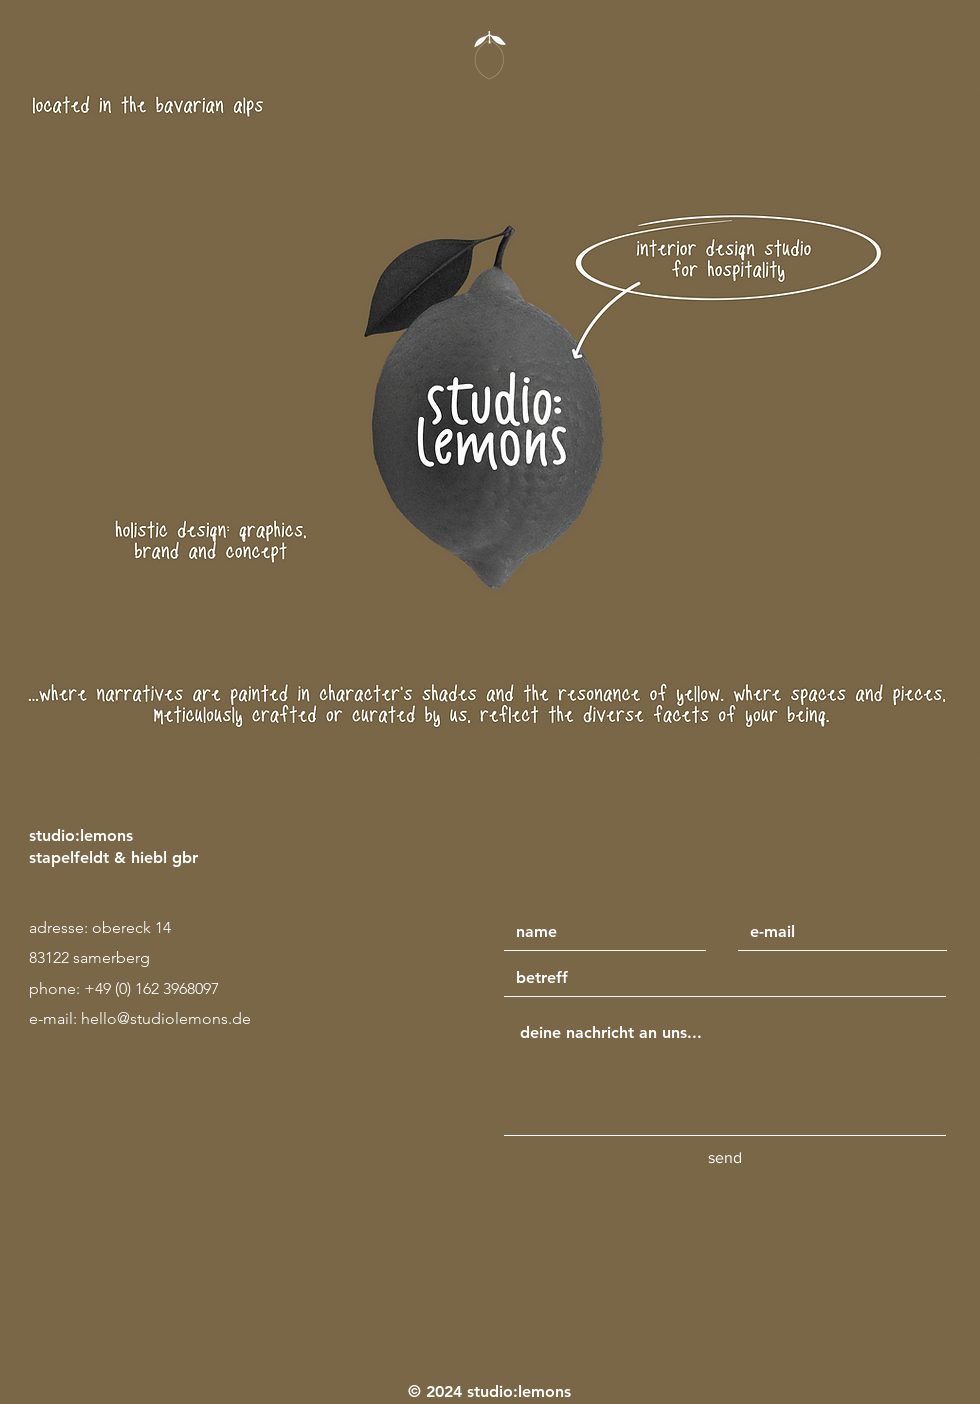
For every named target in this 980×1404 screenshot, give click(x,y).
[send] (725, 1158)
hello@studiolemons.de (166, 1018)
